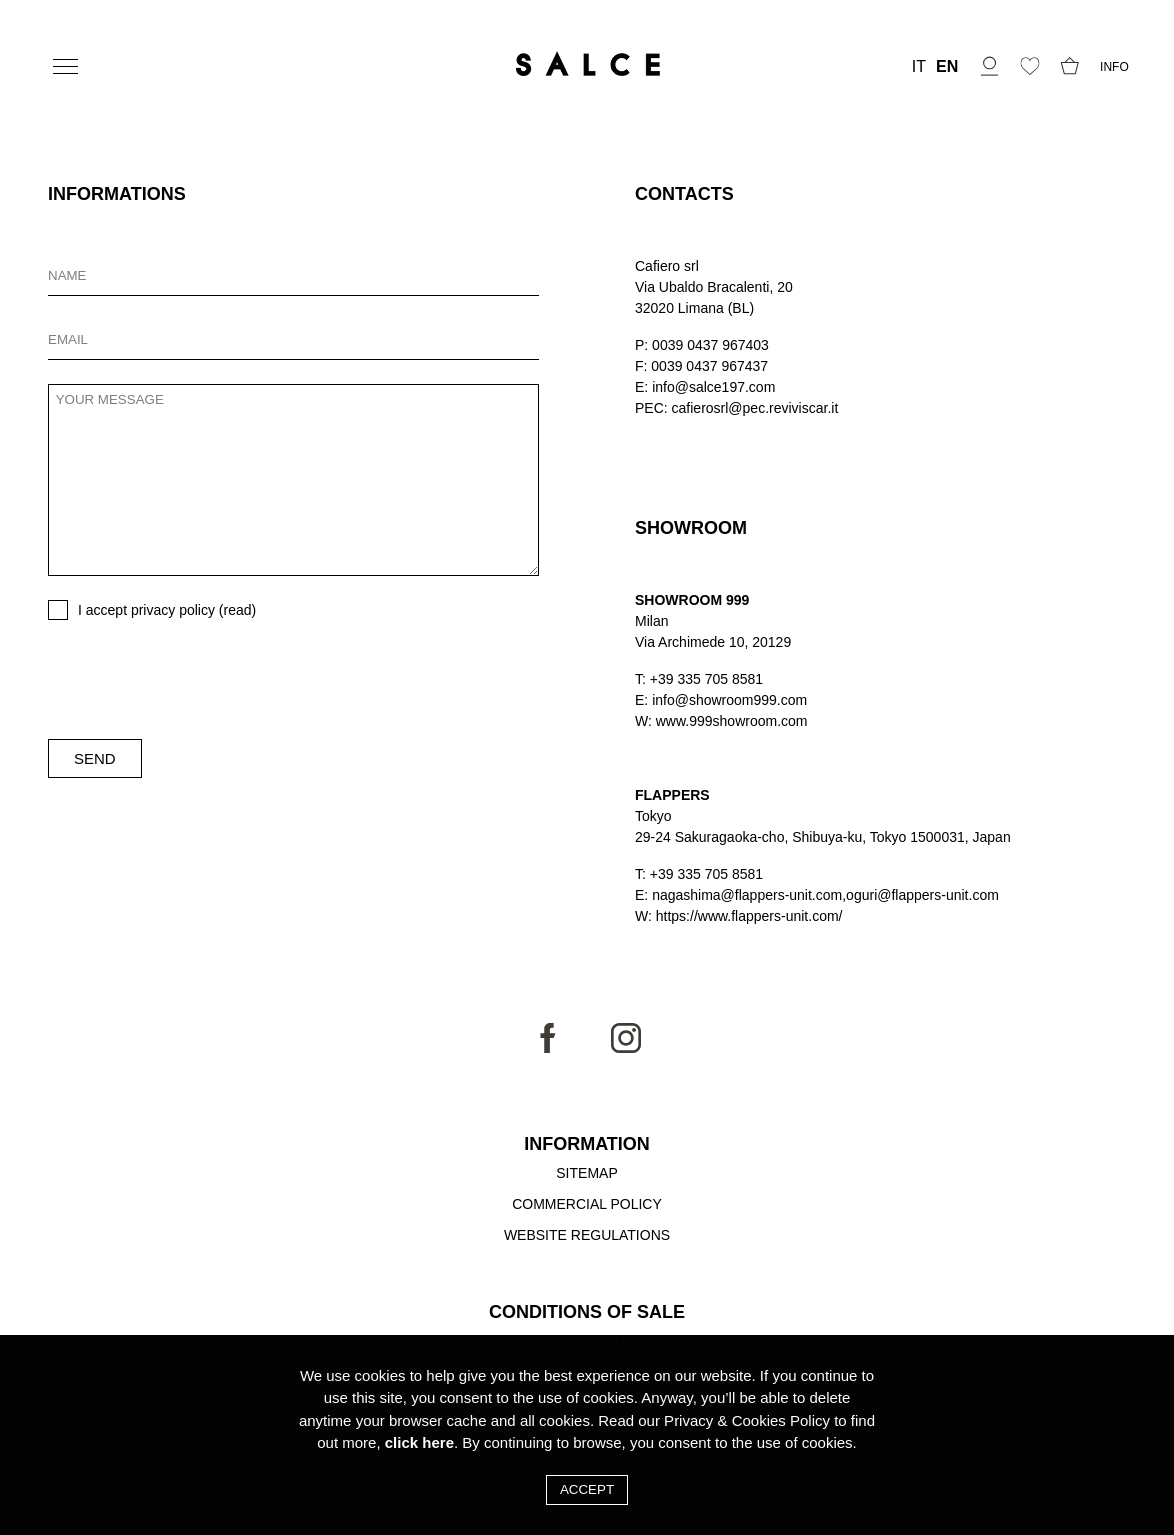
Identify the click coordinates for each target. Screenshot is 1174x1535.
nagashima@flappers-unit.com (747, 895)
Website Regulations (587, 1235)
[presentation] (200, 680)
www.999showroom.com (732, 721)
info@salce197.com (713, 387)
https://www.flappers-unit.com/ (749, 916)
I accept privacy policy (167, 610)
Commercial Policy (587, 1204)
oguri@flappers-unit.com (922, 895)
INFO (1114, 67)
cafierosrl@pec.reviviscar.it (755, 408)
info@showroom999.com (729, 700)
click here (419, 1442)
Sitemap (586, 1173)
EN (947, 67)
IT (919, 67)
